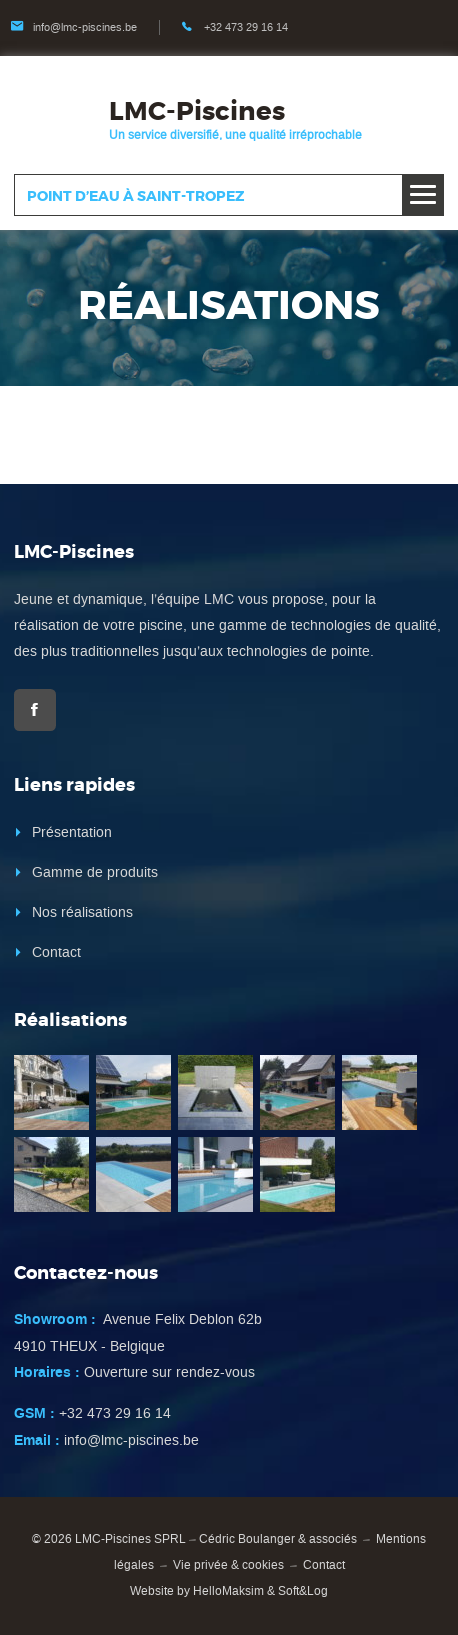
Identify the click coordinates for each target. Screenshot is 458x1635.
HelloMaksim (228, 1591)
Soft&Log (303, 1591)
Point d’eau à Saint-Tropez (135, 196)
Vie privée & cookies (228, 1565)
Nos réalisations (82, 912)
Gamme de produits (95, 872)
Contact (56, 952)
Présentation (72, 832)
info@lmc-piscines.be (85, 27)
